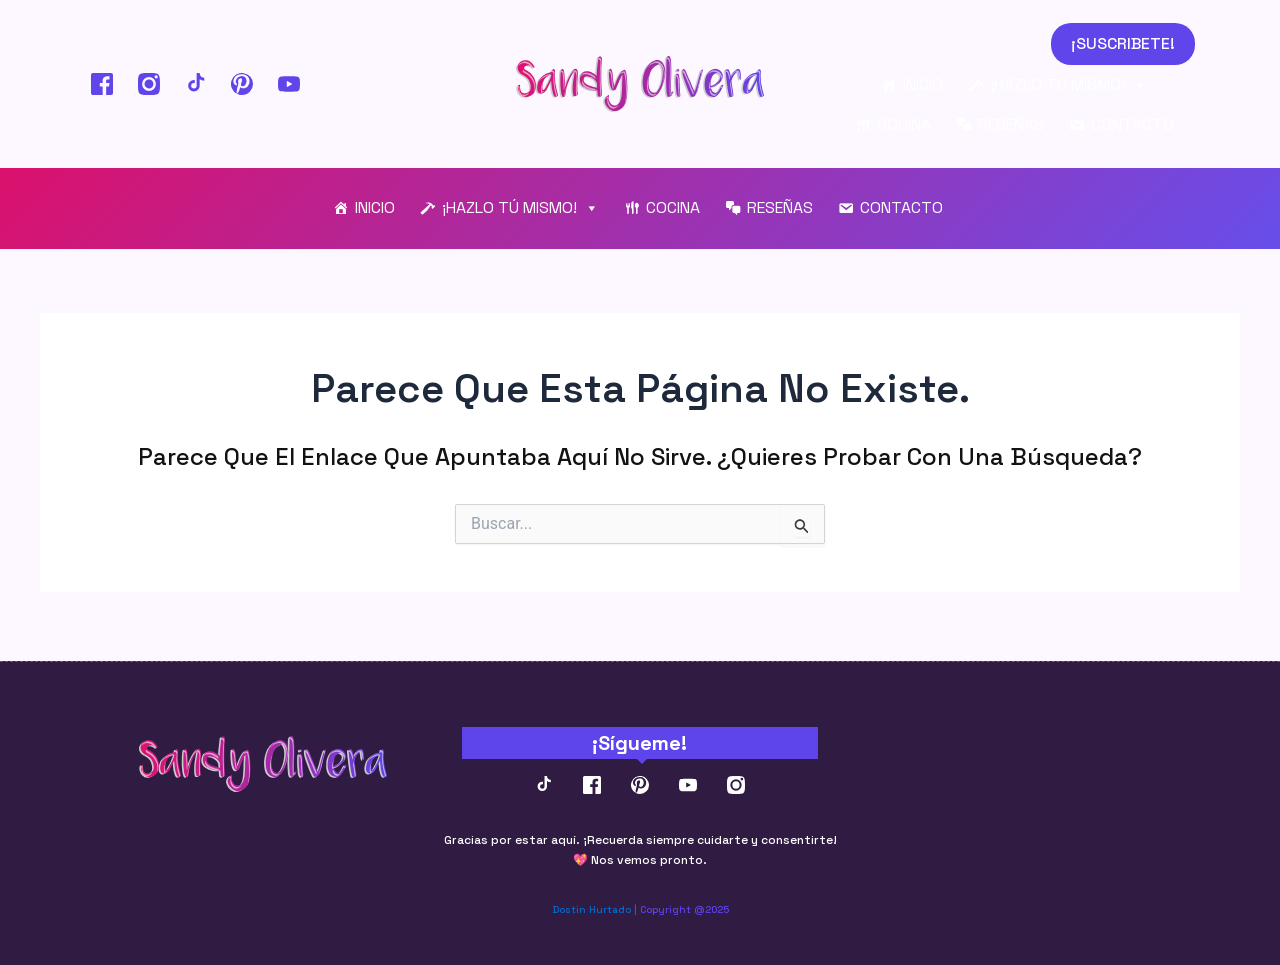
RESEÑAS (1011, 127)
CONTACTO (1132, 127)
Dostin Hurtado (591, 909)
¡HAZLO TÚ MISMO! (1068, 88)
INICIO (923, 87)
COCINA (904, 127)
